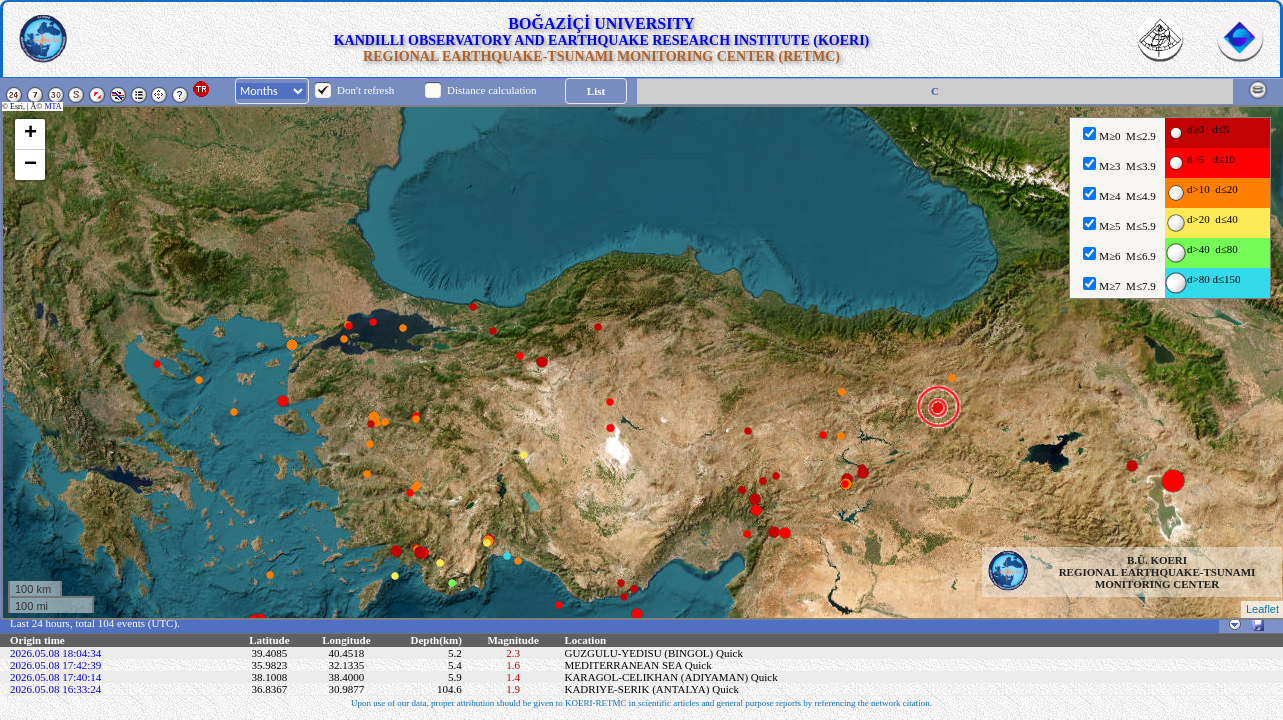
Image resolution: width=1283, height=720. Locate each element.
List (596, 91)
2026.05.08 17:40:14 (55, 677)
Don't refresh (365, 90)
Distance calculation (492, 90)
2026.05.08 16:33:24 (55, 689)
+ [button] (30, 134)
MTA (53, 106)
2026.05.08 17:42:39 (55, 665)
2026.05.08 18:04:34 (55, 653)
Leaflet (1262, 609)
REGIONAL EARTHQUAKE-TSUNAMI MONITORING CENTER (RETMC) (601, 56)
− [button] (30, 165)
